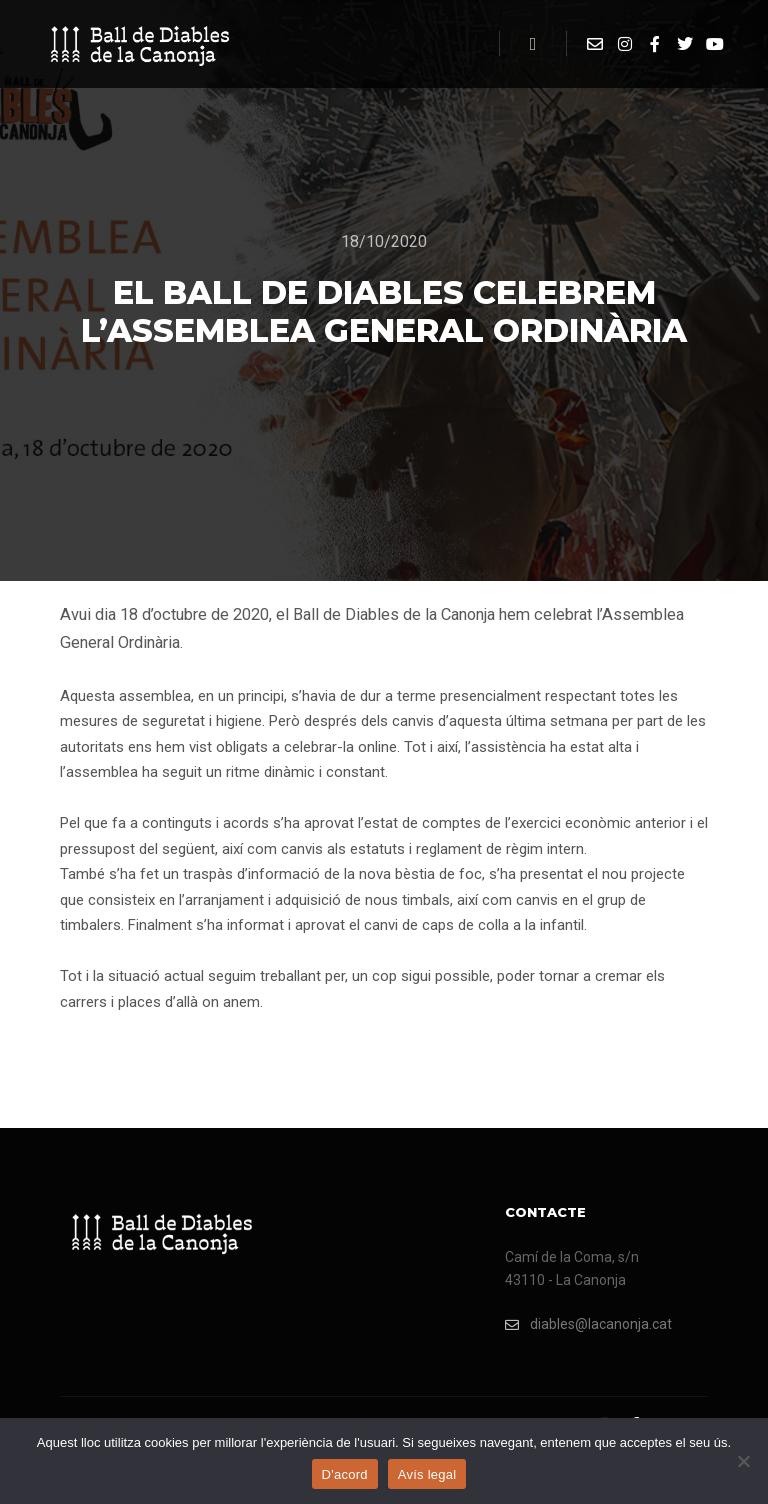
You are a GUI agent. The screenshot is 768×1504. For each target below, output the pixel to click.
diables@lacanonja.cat (588, 1324)
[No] (743, 1461)
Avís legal (427, 1474)
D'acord (345, 1474)
